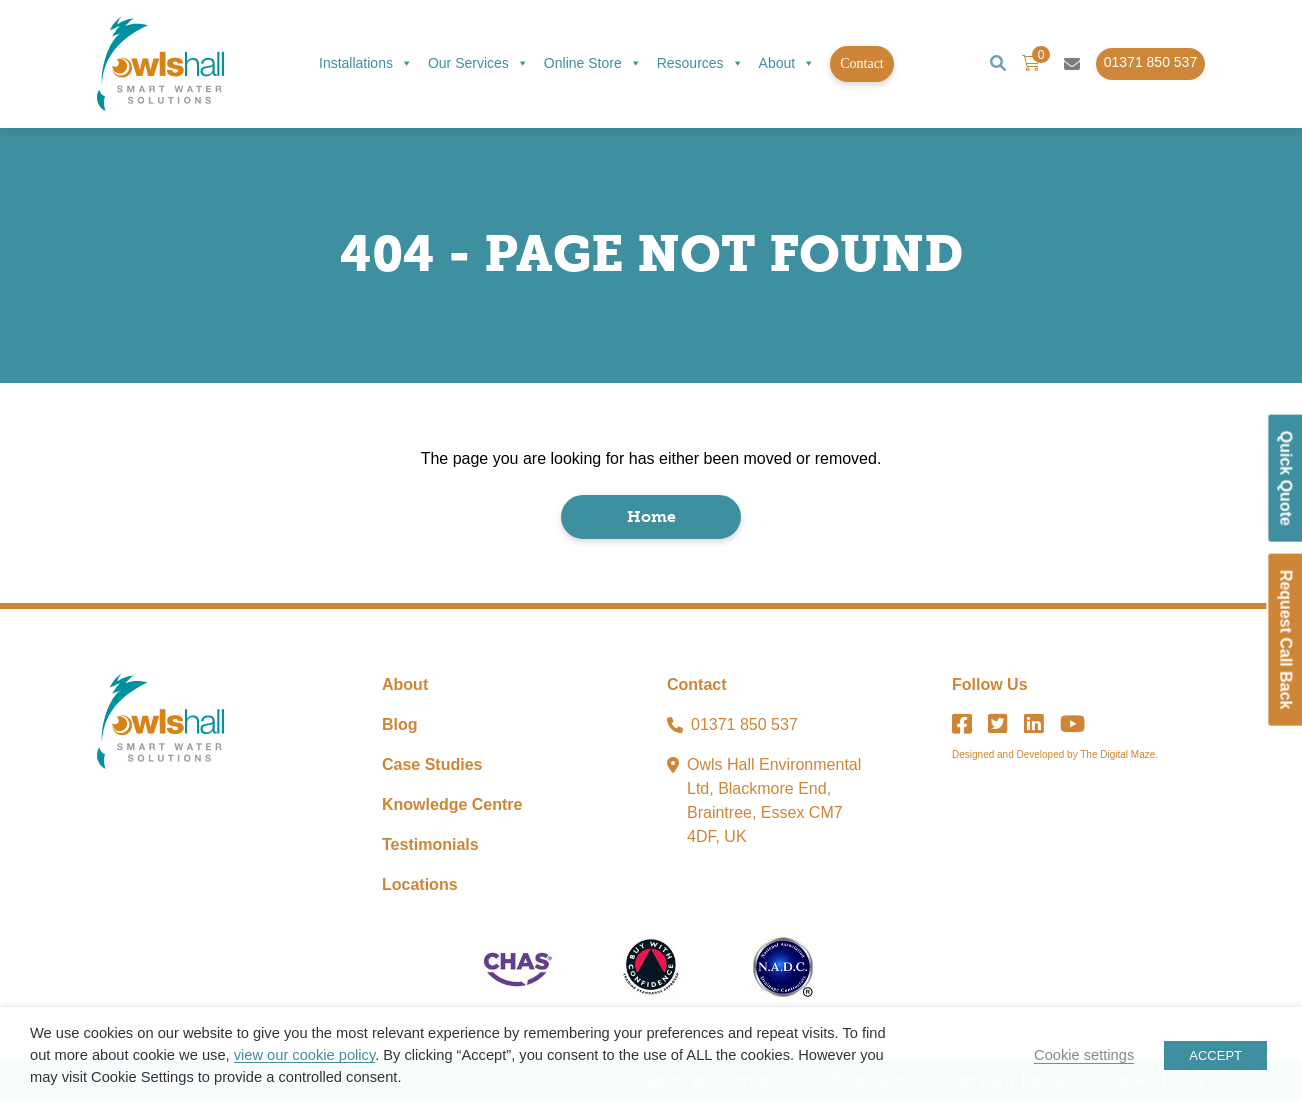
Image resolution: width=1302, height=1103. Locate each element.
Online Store (593, 64)
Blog (400, 726)
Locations (420, 886)
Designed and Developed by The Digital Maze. (1055, 756)
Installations (366, 64)
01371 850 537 (744, 726)
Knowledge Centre (452, 806)
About (787, 64)
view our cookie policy (304, 1055)
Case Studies (432, 766)
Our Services (478, 64)
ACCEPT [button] (1215, 1055)
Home (651, 518)
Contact (862, 63)
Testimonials (430, 846)
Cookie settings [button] (1084, 1055)
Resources (700, 64)
